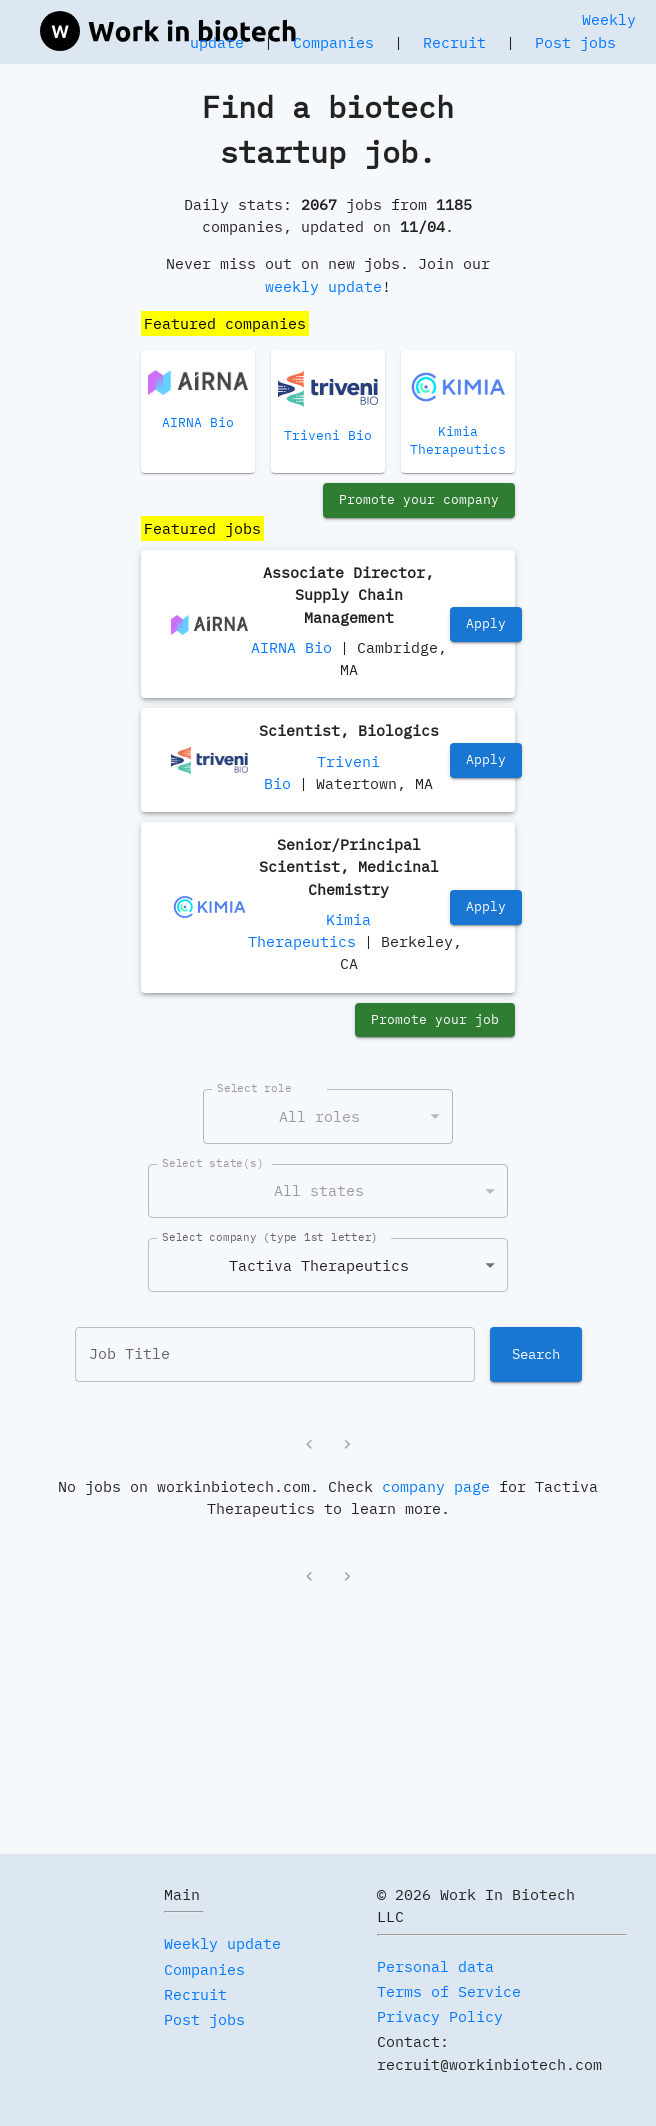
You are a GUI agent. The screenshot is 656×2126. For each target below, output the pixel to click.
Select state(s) (212, 1163)
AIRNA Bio (291, 647)
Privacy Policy (440, 2016)
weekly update (323, 286)
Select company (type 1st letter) (270, 1237)
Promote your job (435, 1020)
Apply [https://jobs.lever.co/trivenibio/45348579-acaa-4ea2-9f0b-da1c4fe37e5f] (486, 760)
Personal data (435, 1966)
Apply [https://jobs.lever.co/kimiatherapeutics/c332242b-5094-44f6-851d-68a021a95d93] (486, 907)
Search (536, 1354)
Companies (333, 42)
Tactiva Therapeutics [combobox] (319, 1265)
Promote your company (419, 500)
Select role (254, 1088)
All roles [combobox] (319, 1116)
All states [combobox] (319, 1190)
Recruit (454, 42)
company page (436, 1486)
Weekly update (222, 1943)
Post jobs (575, 42)
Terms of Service (449, 1991)
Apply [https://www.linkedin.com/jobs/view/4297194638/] (486, 624)
